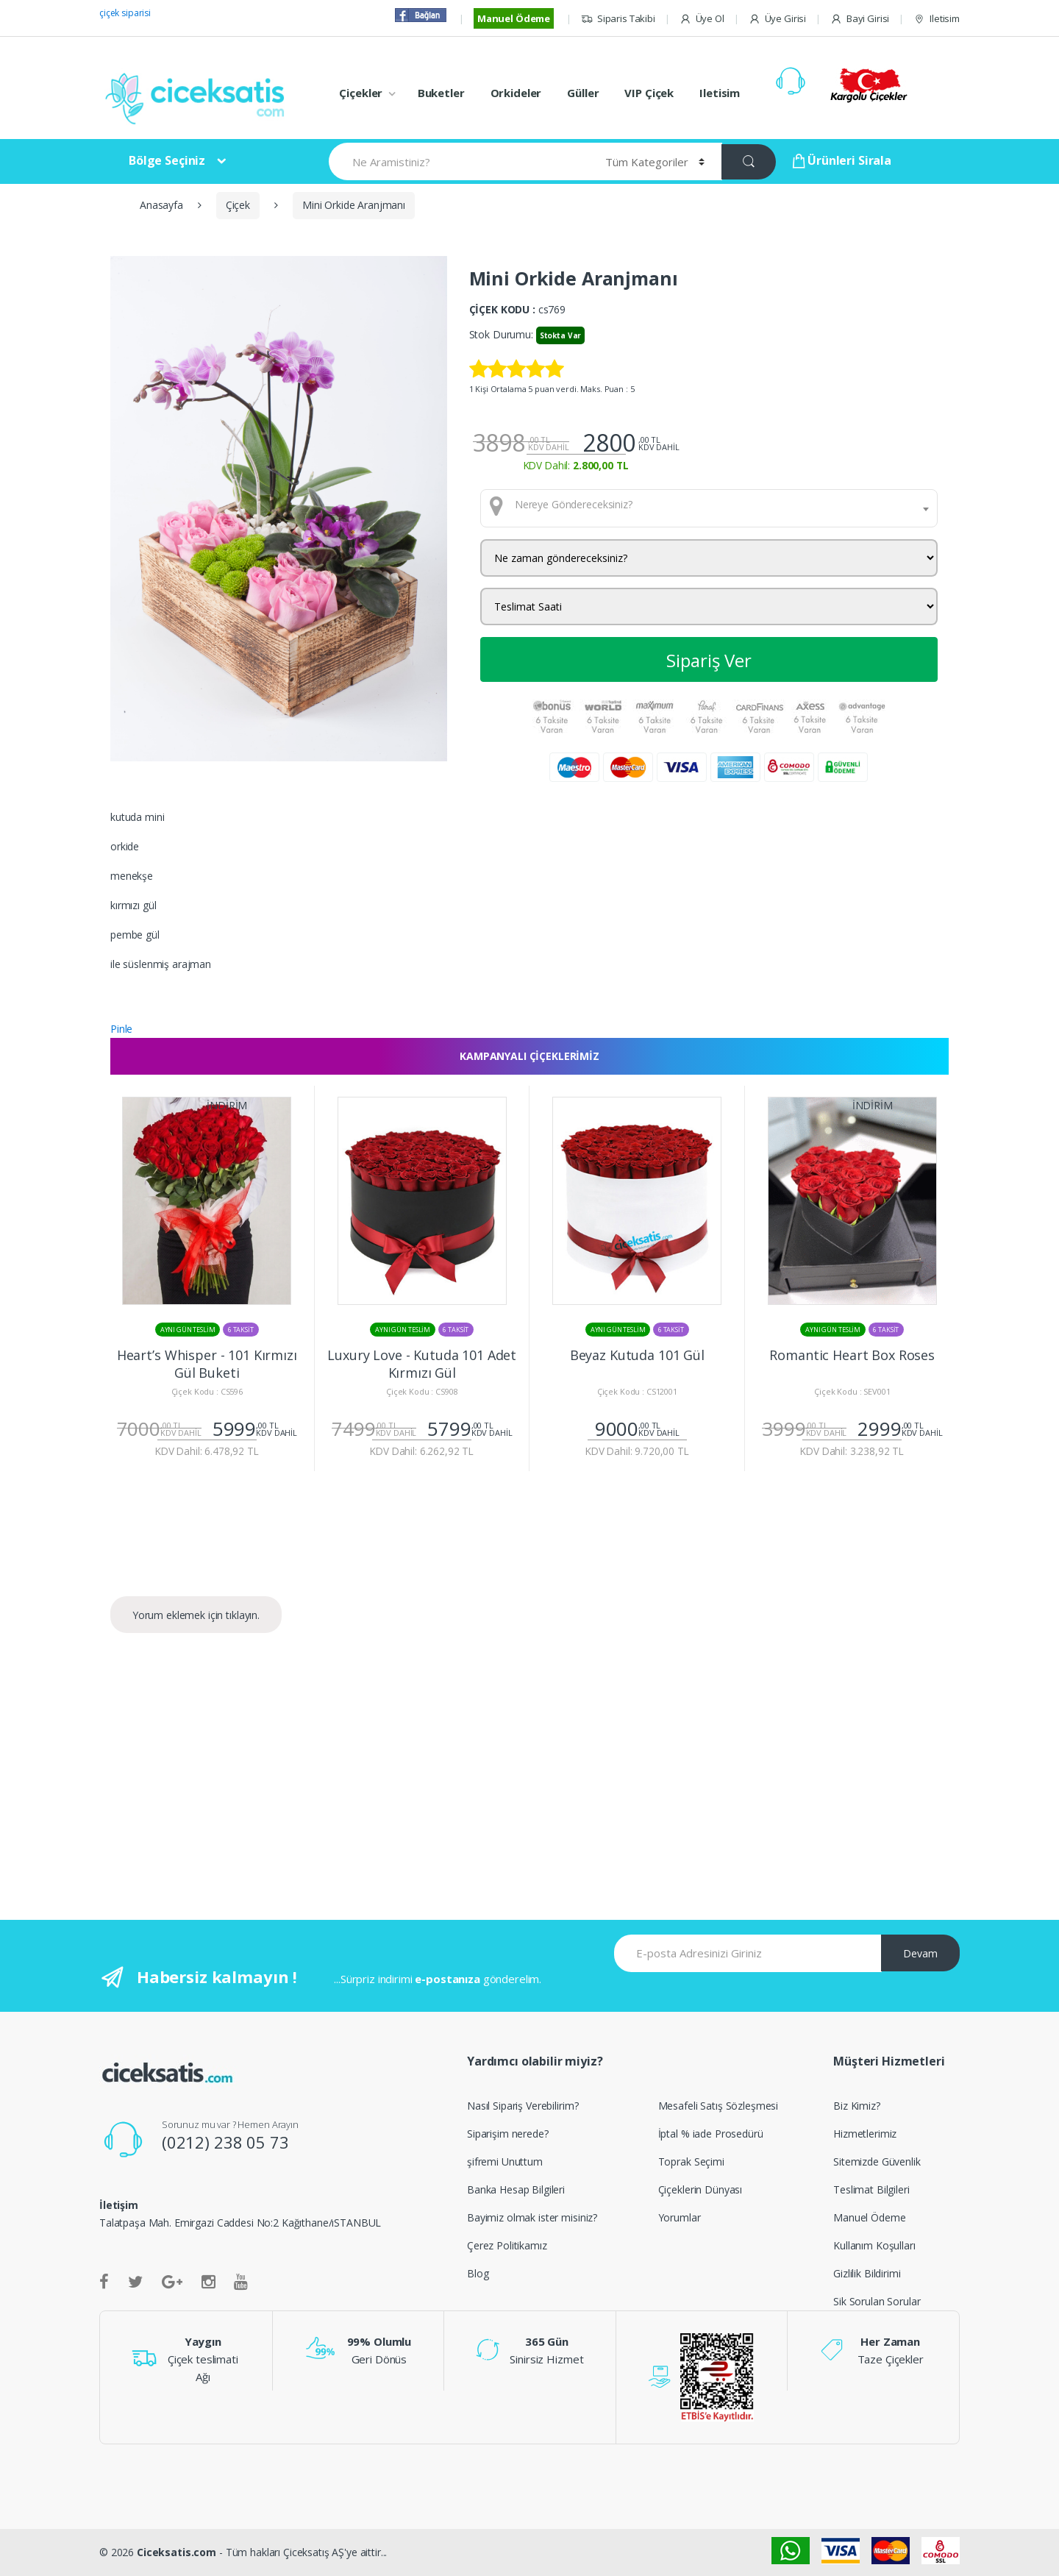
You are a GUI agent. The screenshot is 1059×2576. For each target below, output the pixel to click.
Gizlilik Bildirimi (866, 2273)
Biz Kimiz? (856, 2106)
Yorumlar (679, 2217)
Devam (920, 1953)
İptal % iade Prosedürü (710, 2134)
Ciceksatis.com (176, 2552)
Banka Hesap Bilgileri (516, 2189)
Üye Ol (702, 19)
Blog (477, 2273)
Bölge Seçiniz (167, 160)
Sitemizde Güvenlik (876, 2161)
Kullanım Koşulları (874, 2245)
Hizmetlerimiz (864, 2134)
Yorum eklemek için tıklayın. (196, 1615)
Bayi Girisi (859, 19)
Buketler (441, 92)
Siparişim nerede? (508, 2134)
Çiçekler (360, 92)
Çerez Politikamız (507, 2245)
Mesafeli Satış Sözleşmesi (718, 2106)
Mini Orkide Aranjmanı (353, 205)
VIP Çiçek (649, 92)
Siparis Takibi (618, 19)
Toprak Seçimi (691, 2161)
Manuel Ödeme (513, 18)
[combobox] (709, 508)
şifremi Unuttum (505, 2161)
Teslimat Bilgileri (871, 2189)
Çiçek (238, 205)
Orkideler (516, 92)
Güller (583, 92)
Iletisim (936, 19)
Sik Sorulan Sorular (876, 2301)
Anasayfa (161, 205)
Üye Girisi (777, 19)
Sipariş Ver (709, 660)
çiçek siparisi (125, 13)
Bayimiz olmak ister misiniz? (532, 2217)
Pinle (121, 1029)
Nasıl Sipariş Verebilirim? (522, 2106)
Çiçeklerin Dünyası (700, 2189)
